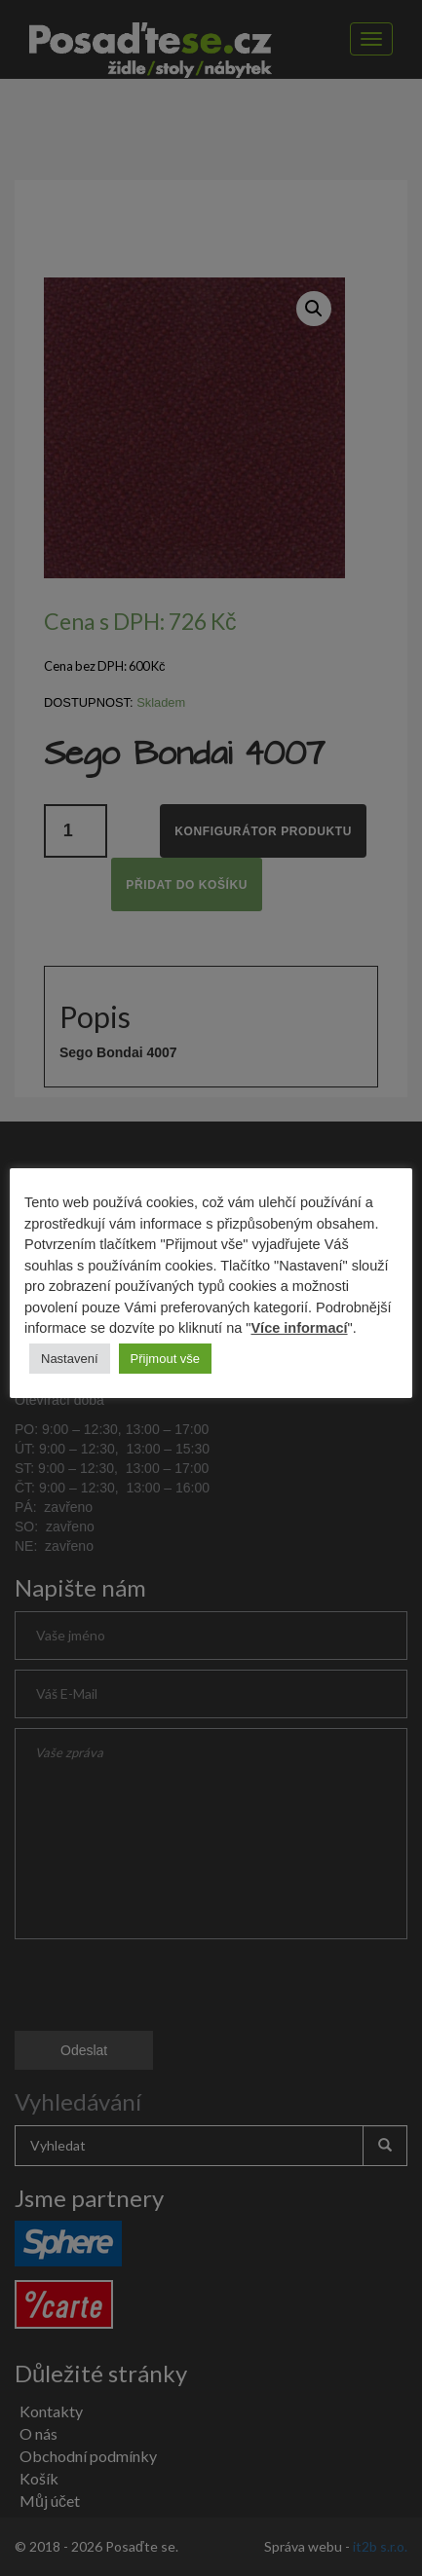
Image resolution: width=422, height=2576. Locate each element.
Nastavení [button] (69, 1358)
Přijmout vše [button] (166, 1358)
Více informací (298, 1328)
